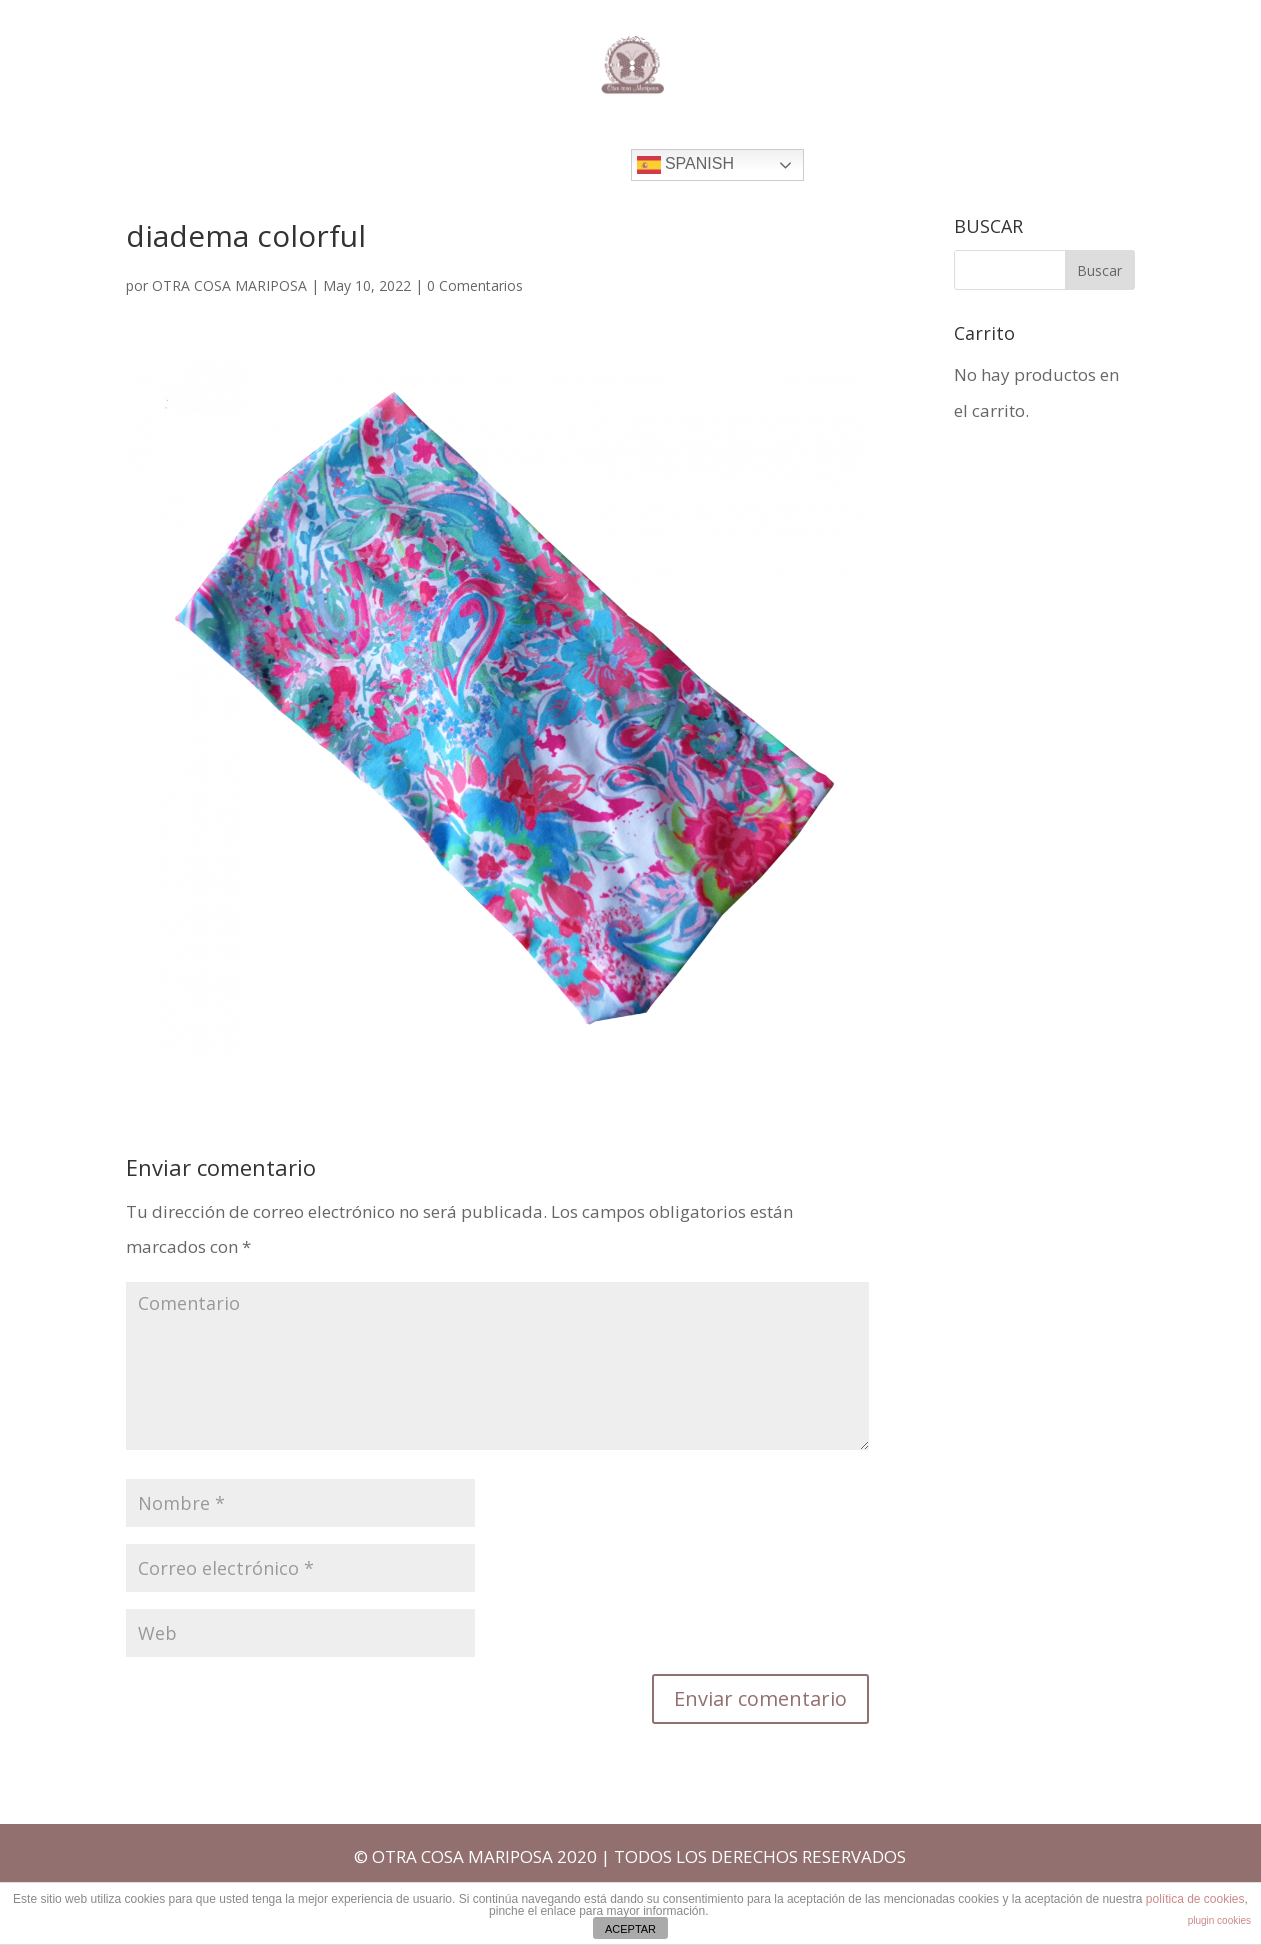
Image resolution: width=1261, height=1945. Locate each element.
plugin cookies (1219, 1920)
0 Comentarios (475, 285)
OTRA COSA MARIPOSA (229, 285)
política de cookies (1195, 1899)
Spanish (686, 165)
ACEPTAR (630, 1929)
